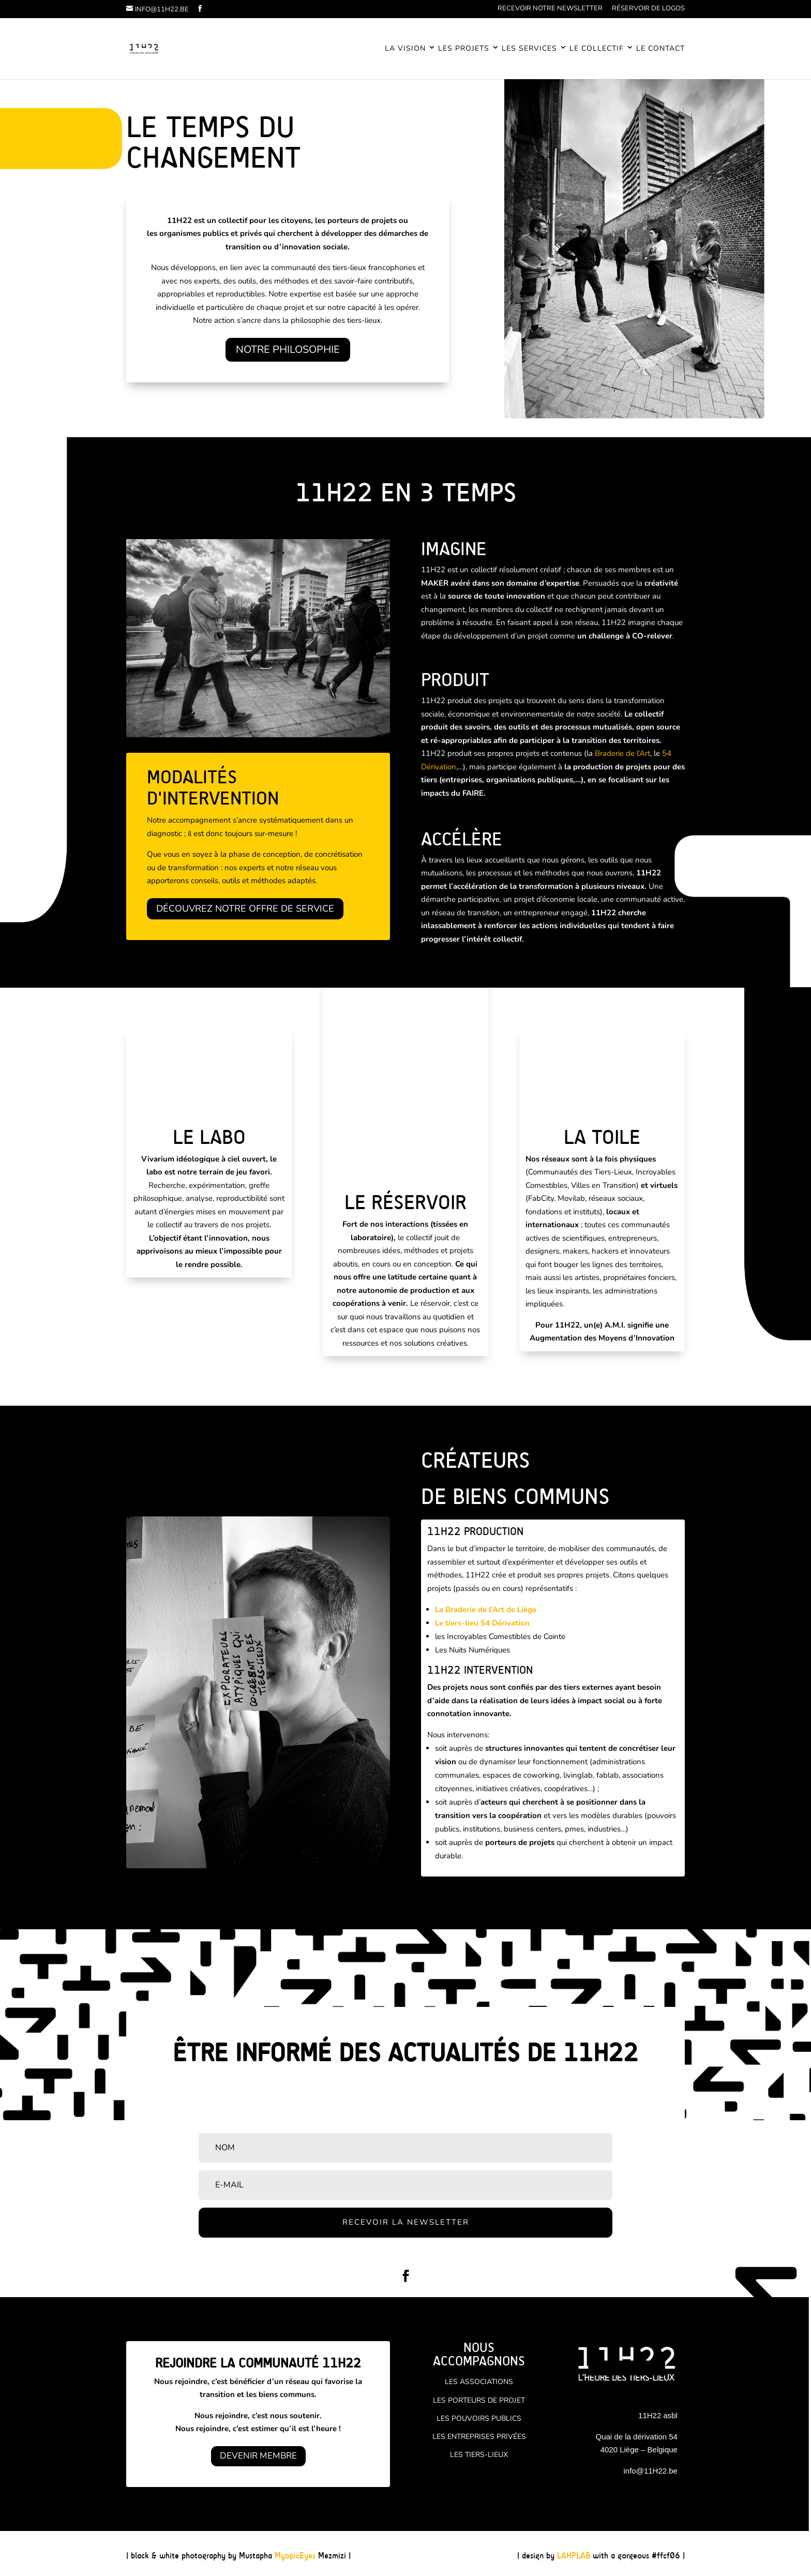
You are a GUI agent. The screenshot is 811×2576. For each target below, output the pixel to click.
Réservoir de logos (648, 9)
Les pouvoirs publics (479, 2418)
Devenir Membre (258, 2456)
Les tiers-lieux (479, 2455)
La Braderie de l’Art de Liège (485, 1609)
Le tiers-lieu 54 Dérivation (482, 1623)
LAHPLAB (573, 2555)
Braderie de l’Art (622, 753)
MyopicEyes (295, 2555)
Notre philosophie (288, 349)
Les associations (479, 2382)
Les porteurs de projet (479, 2400)
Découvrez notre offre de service (245, 908)
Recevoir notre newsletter (550, 9)
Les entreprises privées (479, 2436)
